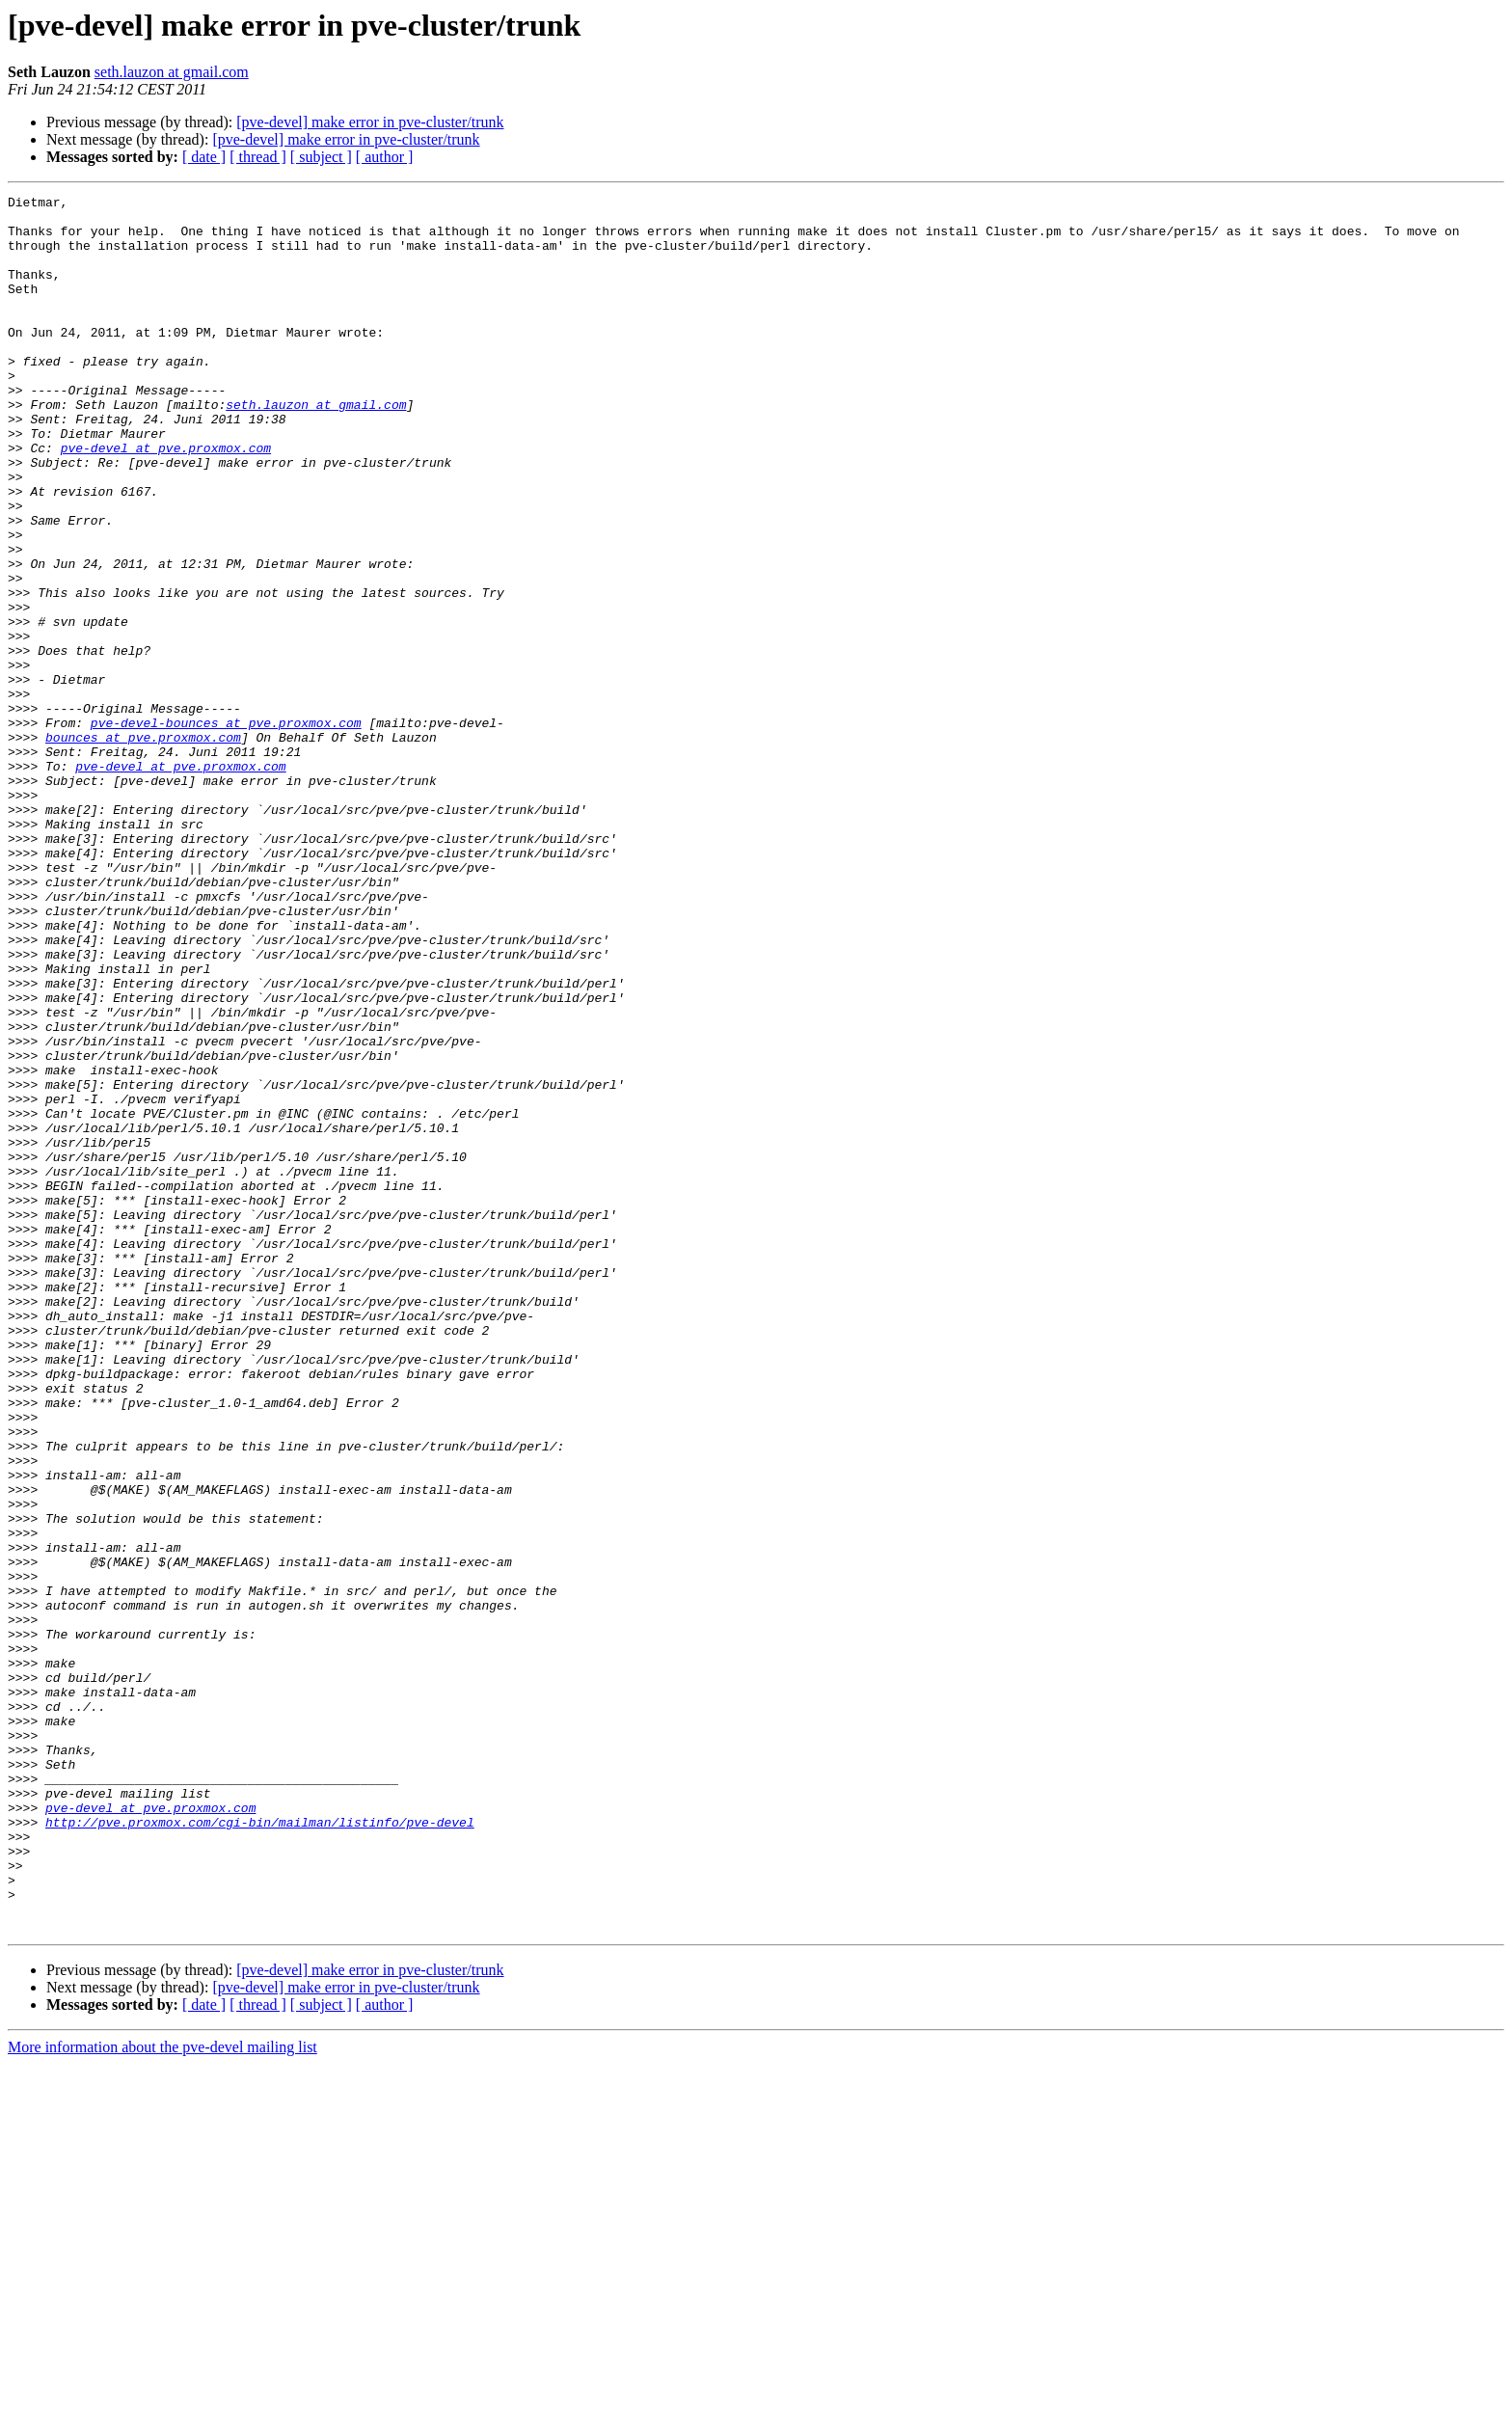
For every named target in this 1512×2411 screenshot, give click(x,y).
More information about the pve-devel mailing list (162, 2394)
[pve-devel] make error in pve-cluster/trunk (369, 122)
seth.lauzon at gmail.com (171, 72)
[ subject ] (321, 157)
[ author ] (385, 157)
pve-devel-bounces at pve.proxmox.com (226, 829)
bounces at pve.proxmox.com (143, 846)
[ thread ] (258, 157)
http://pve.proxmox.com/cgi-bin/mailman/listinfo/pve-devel (259, 2148)
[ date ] (204, 157)
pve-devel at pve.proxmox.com (166, 499)
